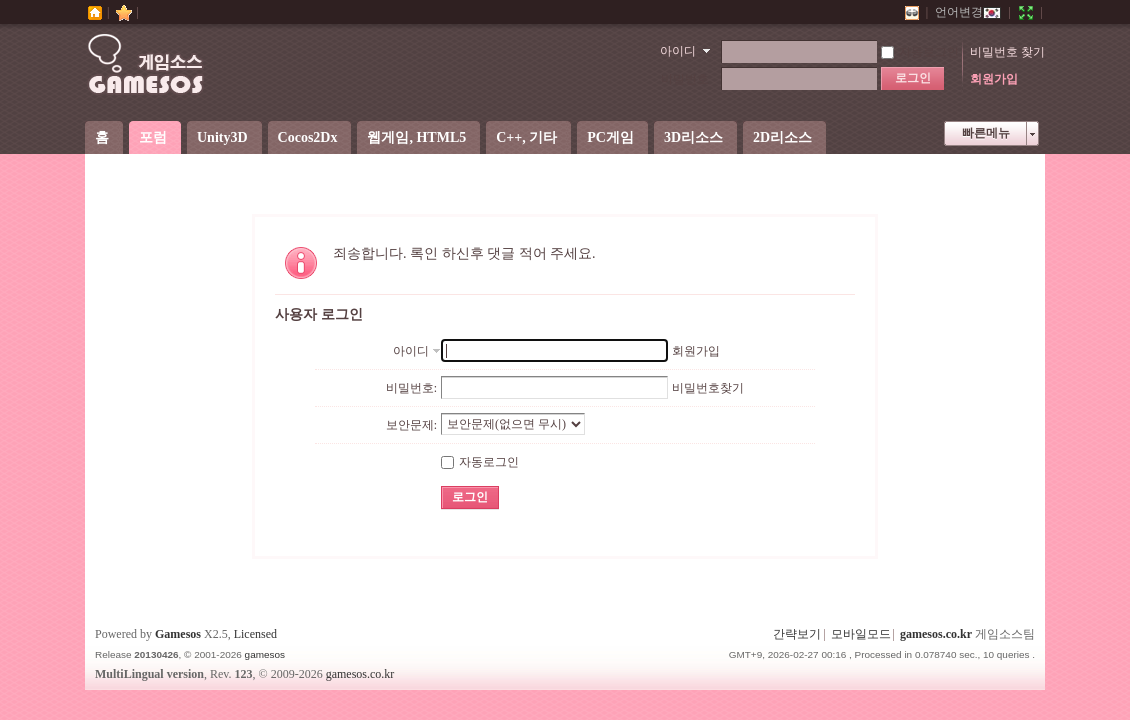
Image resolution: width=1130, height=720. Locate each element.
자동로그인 (920, 52)
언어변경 (968, 12)
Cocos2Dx (308, 137)
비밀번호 (685, 79)
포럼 (153, 137)
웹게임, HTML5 (416, 137)
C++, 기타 (526, 137)
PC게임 (610, 137)
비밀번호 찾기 (1007, 52)
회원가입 (994, 79)
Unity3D (222, 137)
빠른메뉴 (986, 133)
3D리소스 (693, 137)
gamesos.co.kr (936, 634)
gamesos (265, 654)
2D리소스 (782, 137)
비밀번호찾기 (708, 388)
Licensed (255, 634)
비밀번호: (411, 388)
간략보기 (797, 634)
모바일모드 (861, 634)
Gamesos (178, 634)
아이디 (678, 51)
